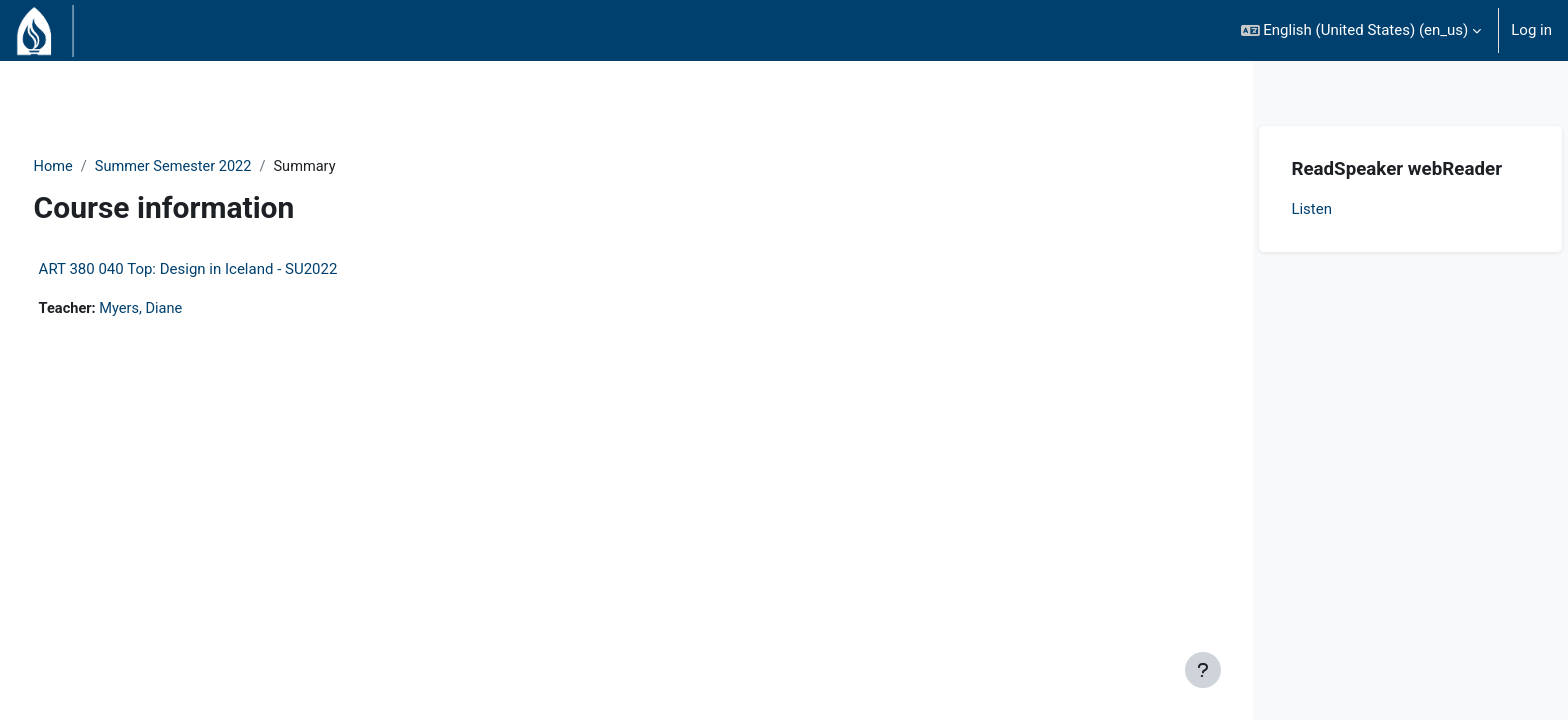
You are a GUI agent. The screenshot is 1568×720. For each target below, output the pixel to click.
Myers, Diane (181, 310)
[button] (1361, 30)
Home (91, 167)
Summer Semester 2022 (214, 167)
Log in (1531, 30)
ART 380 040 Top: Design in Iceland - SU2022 (225, 270)
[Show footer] (1203, 670)
